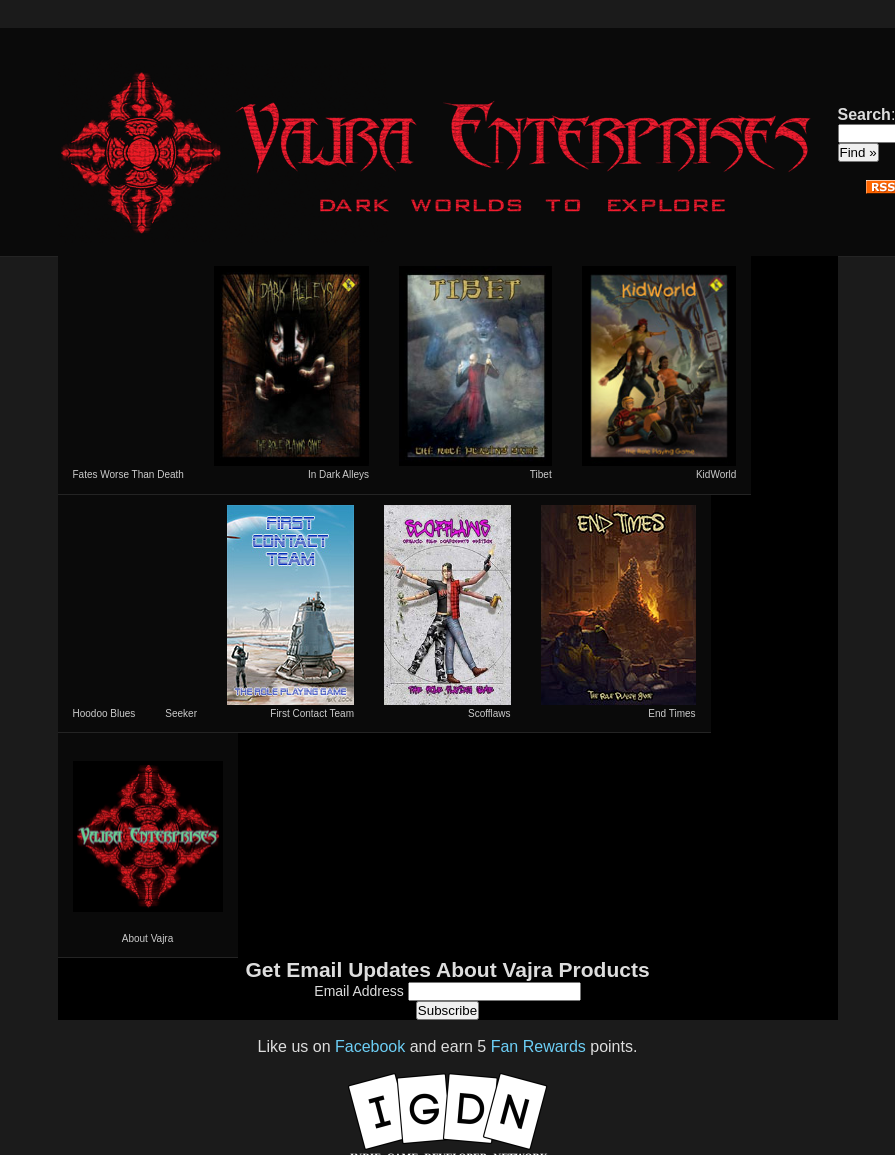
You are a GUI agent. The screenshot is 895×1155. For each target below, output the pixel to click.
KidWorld (659, 373)
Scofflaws (447, 612)
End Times (618, 612)
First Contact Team (290, 612)
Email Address (360, 991)
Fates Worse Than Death (128, 474)
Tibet (475, 373)
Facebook (370, 1046)
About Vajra (148, 845)
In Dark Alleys (291, 373)
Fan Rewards (538, 1046)
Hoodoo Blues (104, 713)
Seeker (181, 713)
